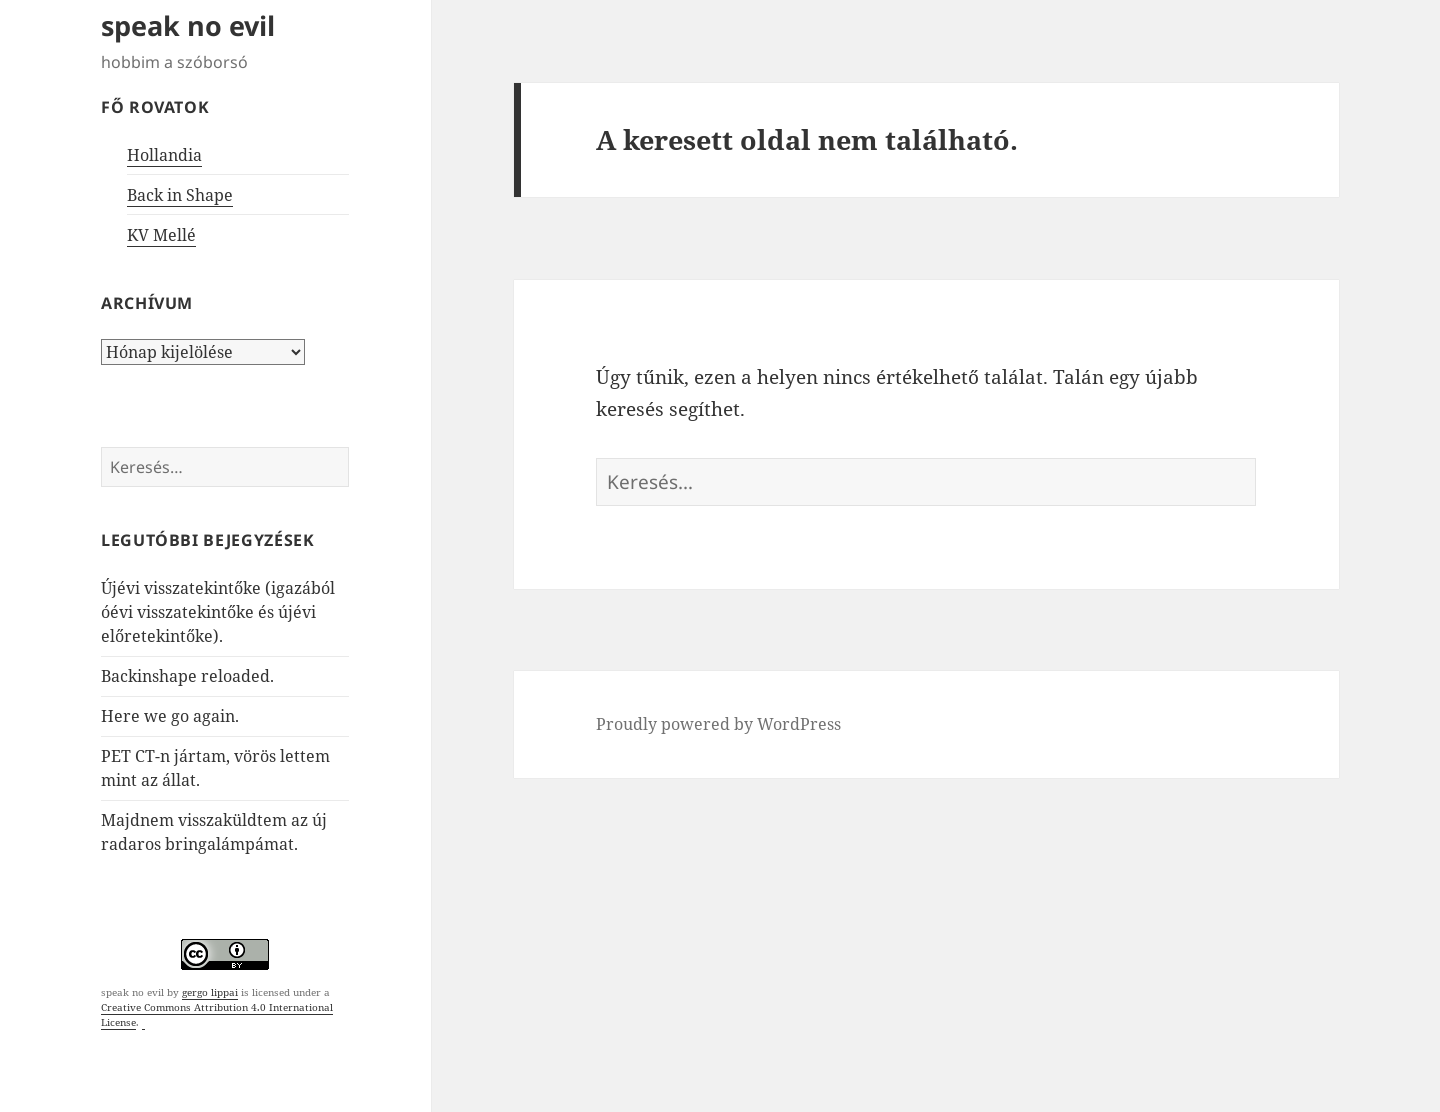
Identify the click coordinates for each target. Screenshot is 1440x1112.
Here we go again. (170, 716)
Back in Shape (180, 195)
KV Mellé (161, 235)
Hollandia (164, 155)
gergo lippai (210, 992)
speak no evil (188, 25)
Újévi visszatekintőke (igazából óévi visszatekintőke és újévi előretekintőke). (218, 612)
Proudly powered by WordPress (718, 724)
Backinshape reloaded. (187, 676)
